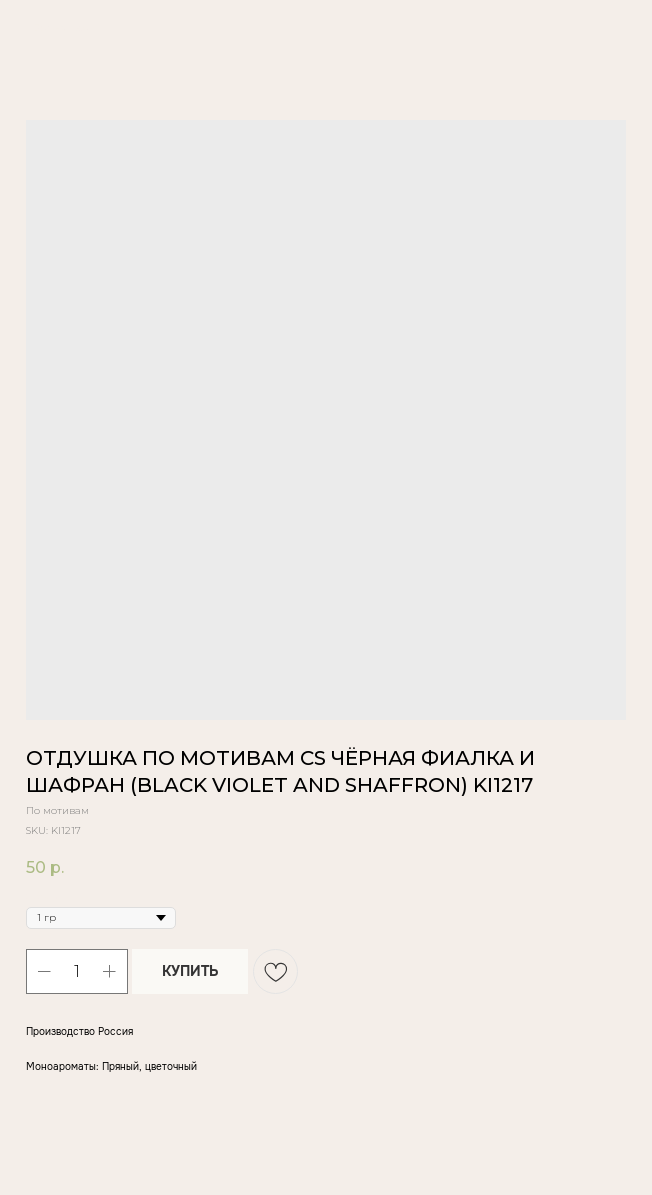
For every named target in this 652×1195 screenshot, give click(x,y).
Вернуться (61, 27)
